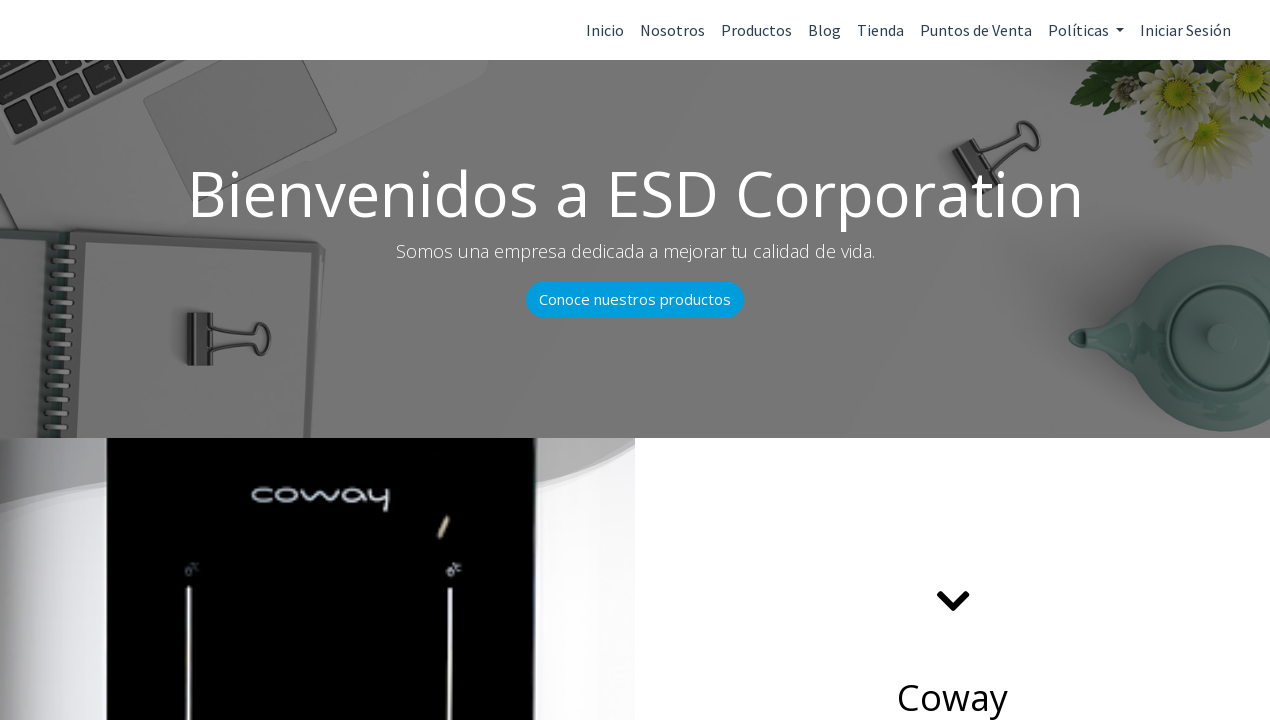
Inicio (605, 30)
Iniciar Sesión (1185, 30)
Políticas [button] (1080, 30)
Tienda (880, 30)
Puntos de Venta (976, 30)
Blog (824, 30)
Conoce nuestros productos (635, 299)
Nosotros (672, 30)
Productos (756, 30)
